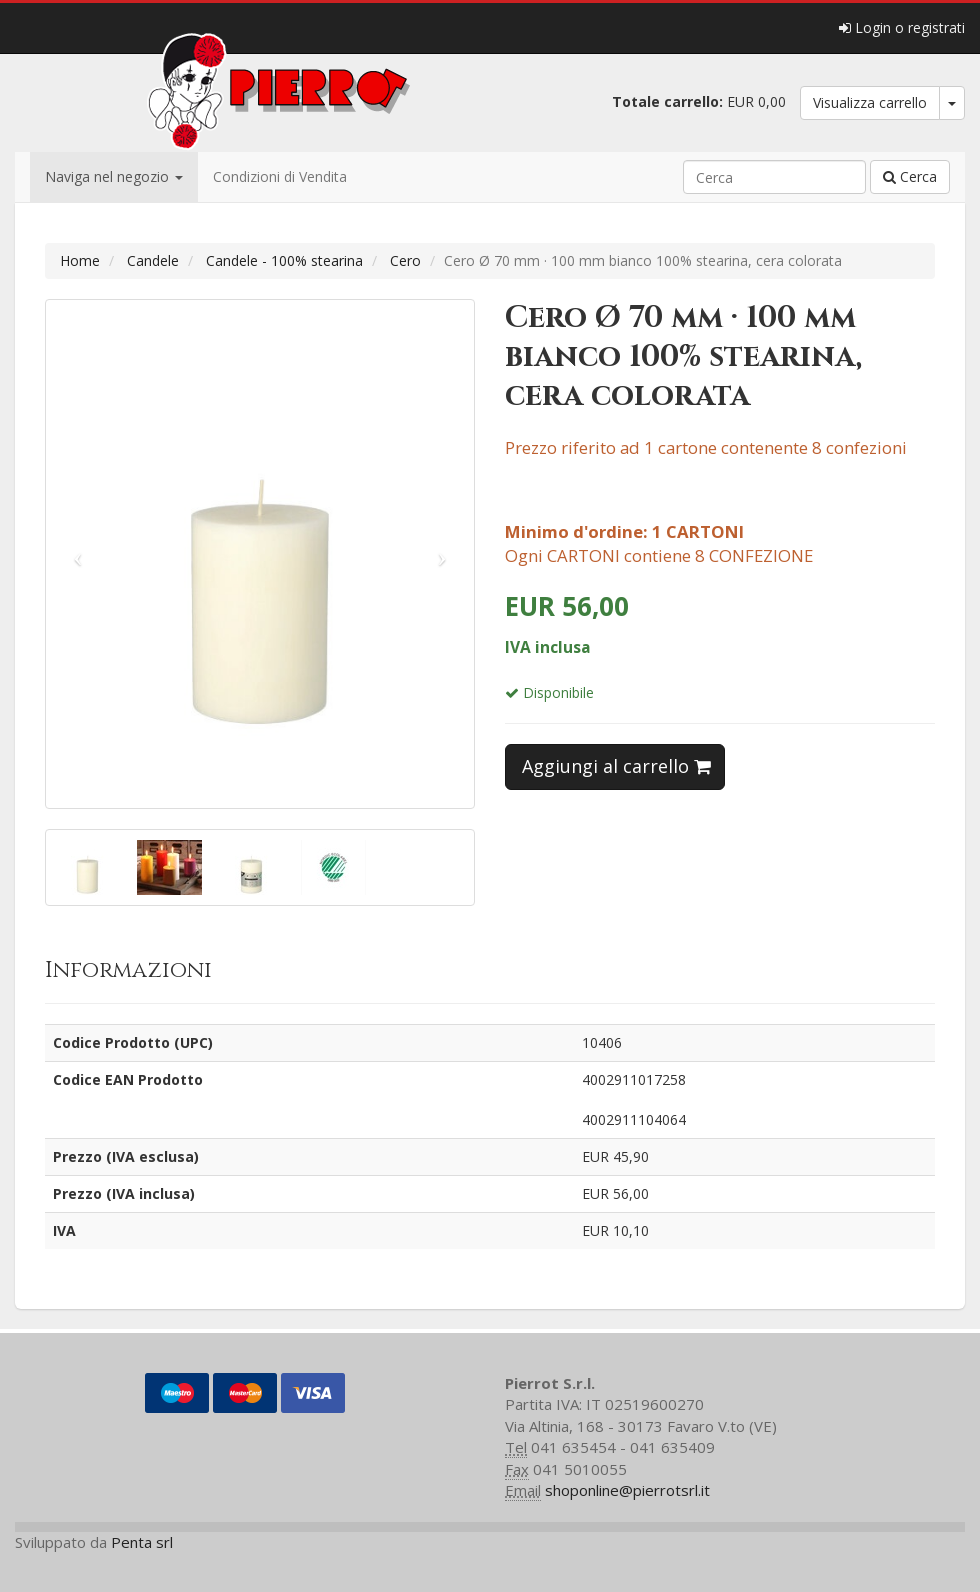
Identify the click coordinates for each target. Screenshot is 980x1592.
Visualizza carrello (870, 102)
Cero (405, 260)
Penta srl (142, 1542)
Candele (153, 260)
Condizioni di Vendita (280, 176)
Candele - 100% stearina (284, 260)
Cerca (910, 176)
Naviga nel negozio (114, 176)
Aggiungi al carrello (616, 766)
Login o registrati (902, 27)
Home (80, 260)
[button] (78, 554)
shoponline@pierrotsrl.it (627, 1490)
